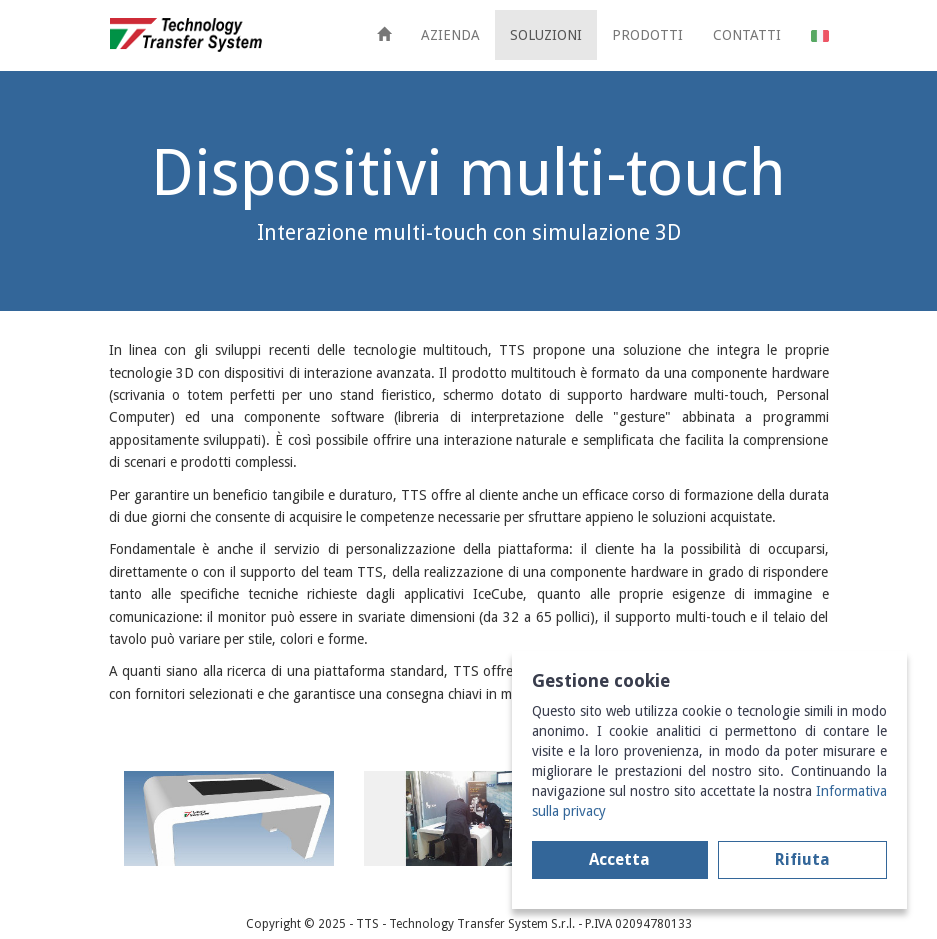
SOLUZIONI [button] (546, 35)
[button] (820, 35)
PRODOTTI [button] (647, 35)
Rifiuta (802, 859)
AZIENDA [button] (450, 35)
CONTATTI (747, 35)
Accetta (619, 859)
